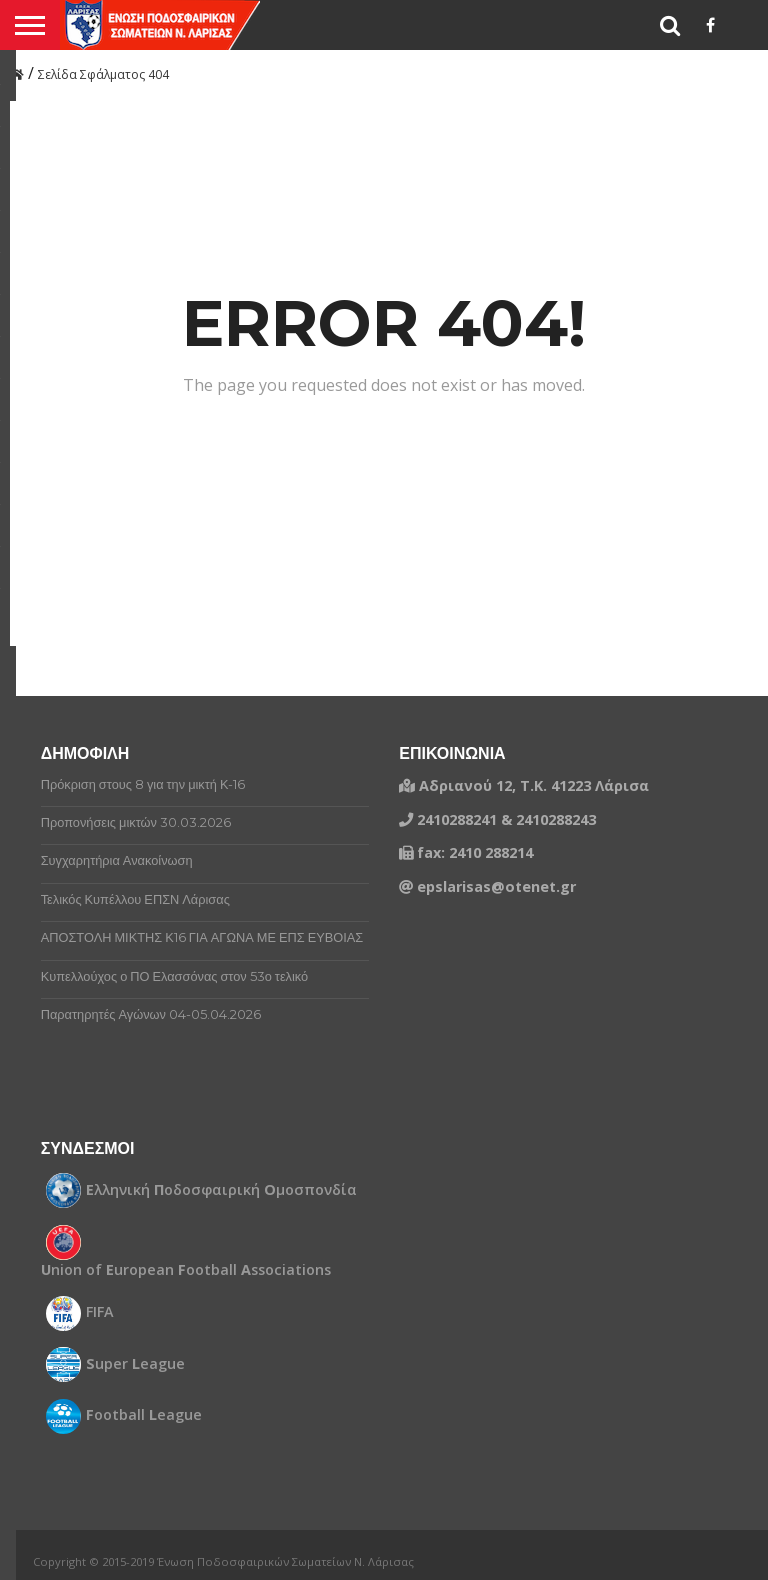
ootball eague (144, 1415)
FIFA (100, 1312)
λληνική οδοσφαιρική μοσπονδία (221, 1190)
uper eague (135, 1364)
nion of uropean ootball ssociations (186, 1270)
